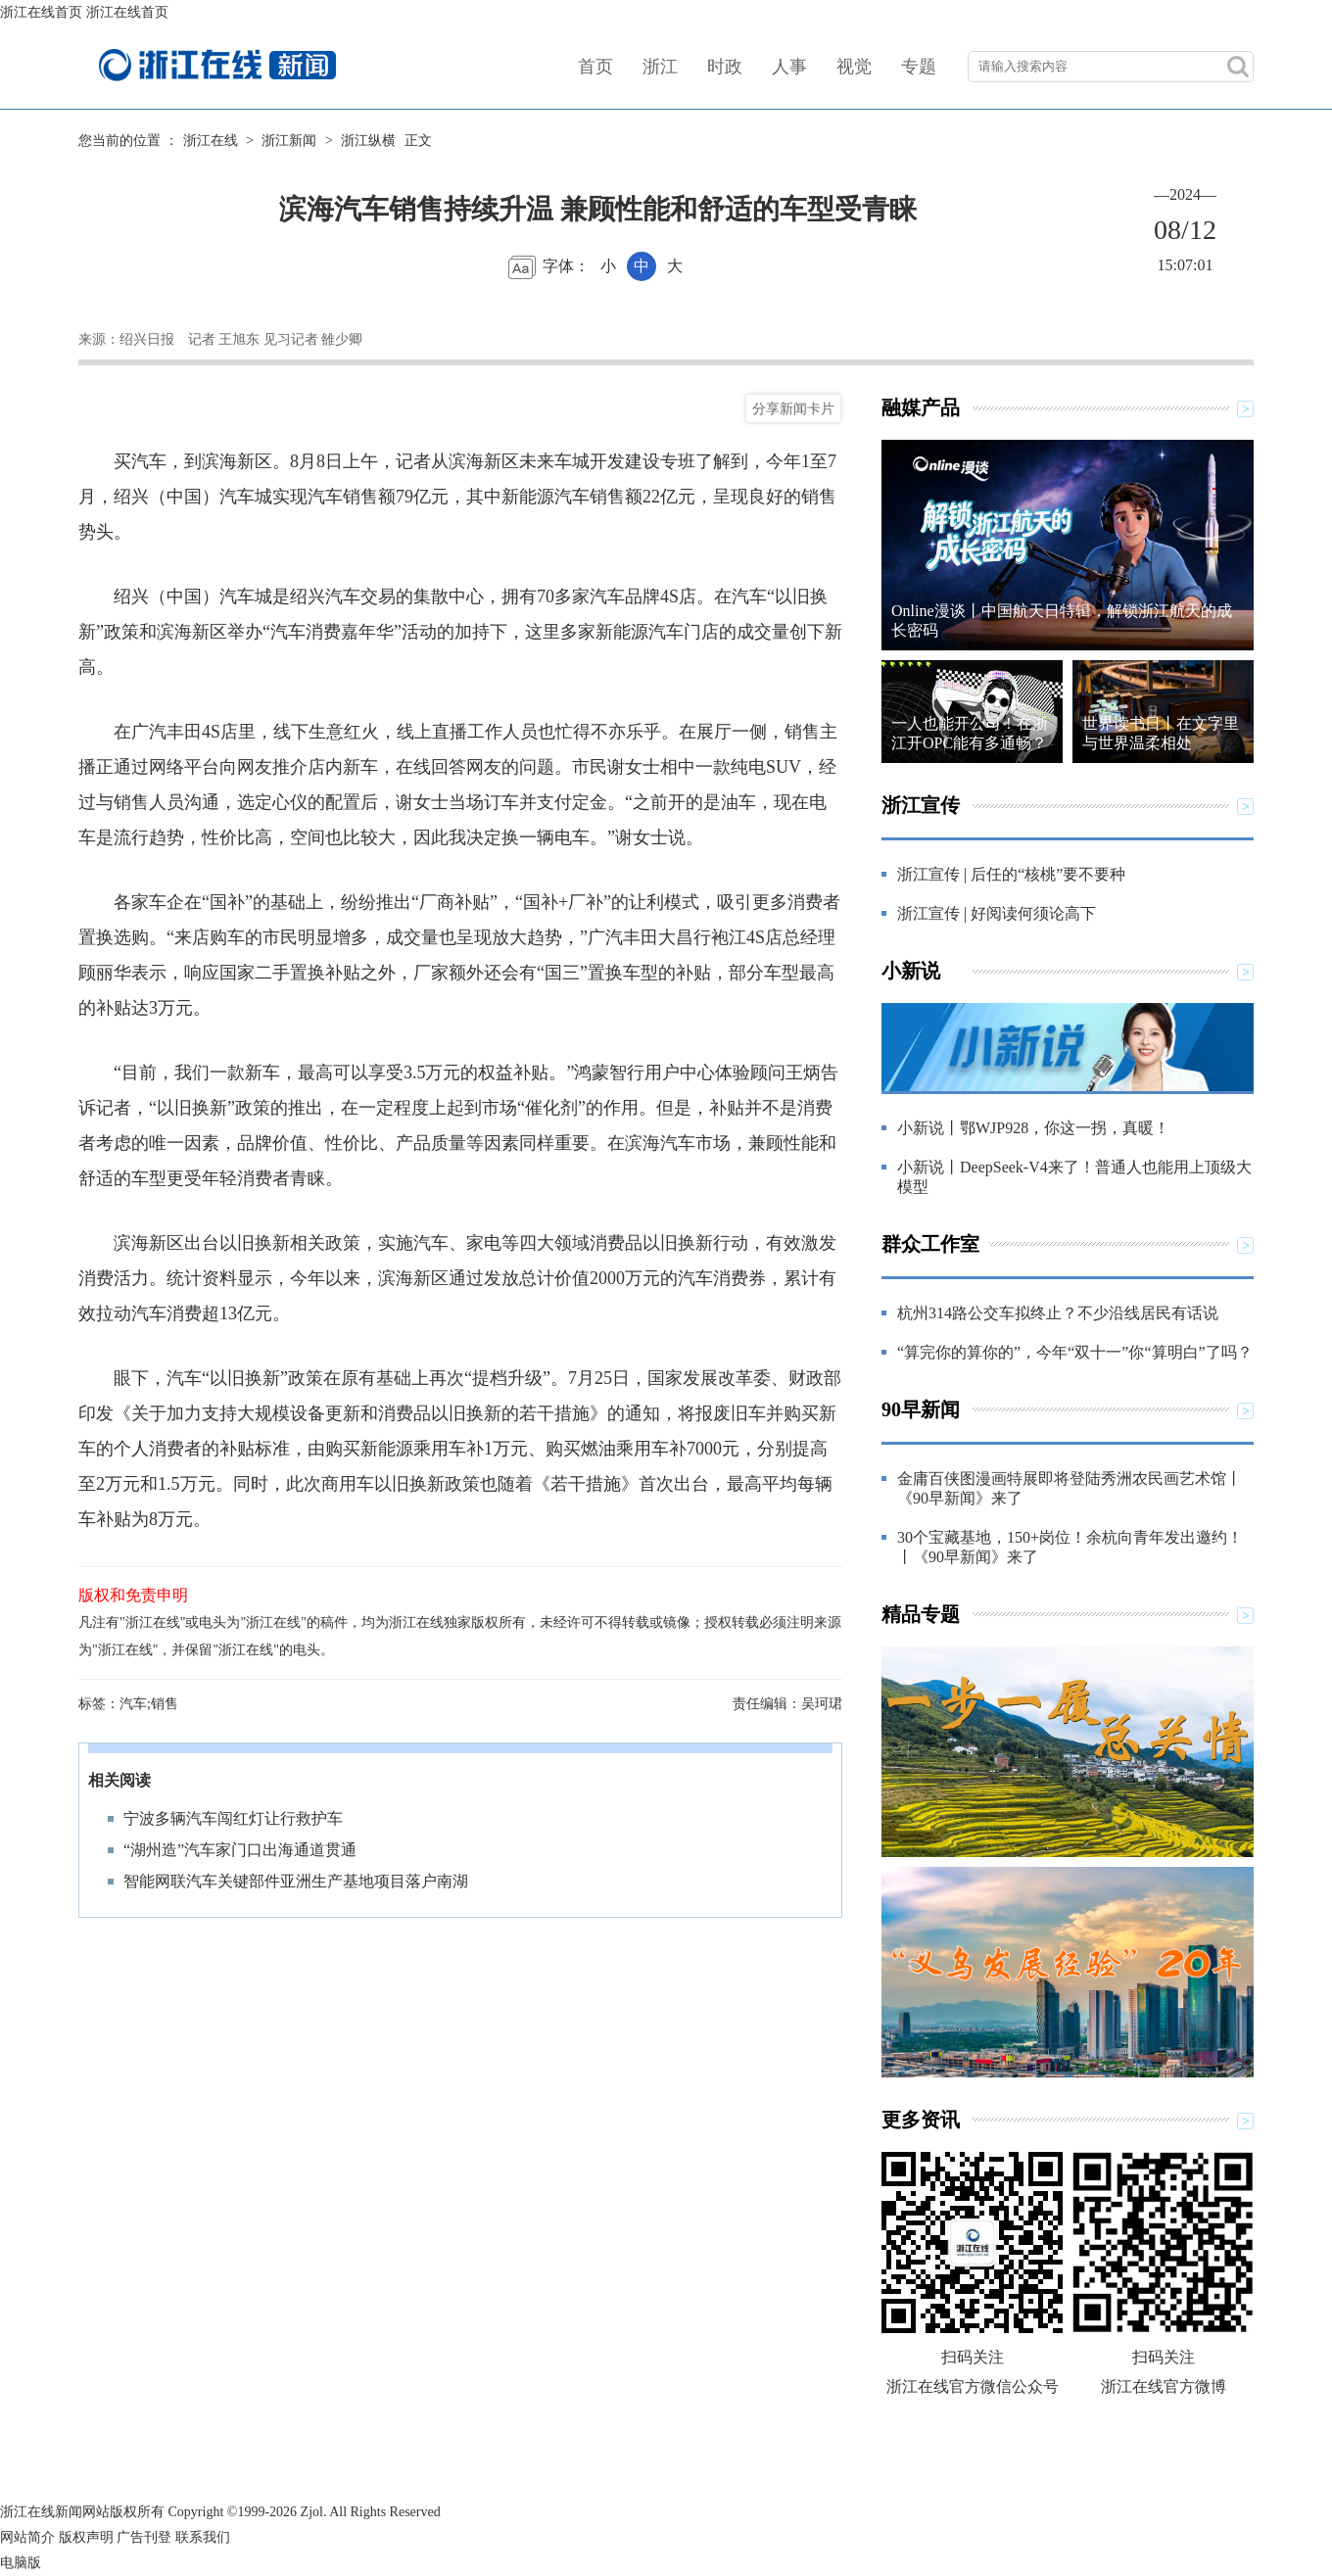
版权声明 (86, 2537)
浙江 (660, 66)
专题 (918, 66)
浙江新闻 (289, 140)
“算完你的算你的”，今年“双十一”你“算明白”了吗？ (1075, 1352)
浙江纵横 (368, 140)
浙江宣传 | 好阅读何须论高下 (996, 913)
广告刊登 (144, 2537)
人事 (789, 66)
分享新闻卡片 (793, 408)
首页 (595, 66)
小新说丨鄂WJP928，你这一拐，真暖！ (1033, 1128)
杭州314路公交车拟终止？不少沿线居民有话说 (1057, 1313)
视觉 (854, 66)
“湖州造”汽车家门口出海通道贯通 (240, 1849)
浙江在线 (210, 140)
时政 (724, 66)
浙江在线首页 (41, 12)
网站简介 (27, 2537)
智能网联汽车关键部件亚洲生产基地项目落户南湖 (295, 1881)
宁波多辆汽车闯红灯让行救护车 (233, 1818)
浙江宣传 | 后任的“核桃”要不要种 (1011, 874)
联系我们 (202, 2537)
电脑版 (20, 2562)
